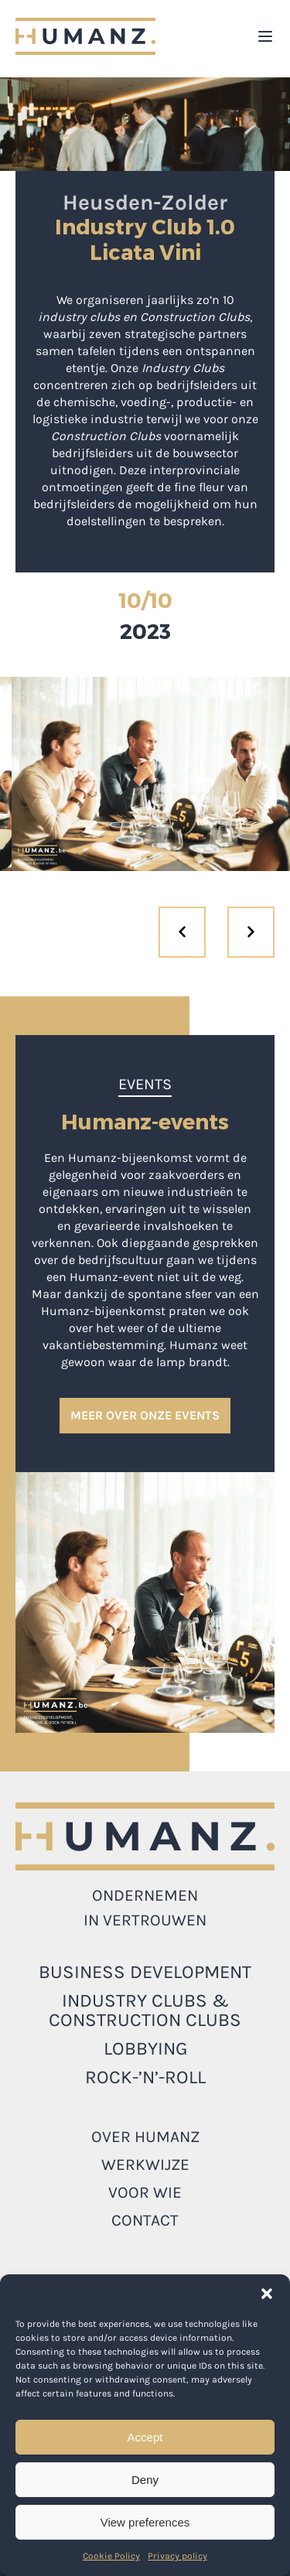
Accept (145, 2437)
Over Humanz (145, 2136)
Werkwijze (145, 2164)
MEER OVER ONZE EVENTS (145, 1415)
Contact (145, 2220)
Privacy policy (177, 2555)
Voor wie (145, 2192)
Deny (145, 2479)
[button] (267, 2293)
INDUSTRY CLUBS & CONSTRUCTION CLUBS (145, 2010)
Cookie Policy (111, 2555)
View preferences (145, 2522)
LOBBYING (145, 2048)
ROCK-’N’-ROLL (145, 2077)
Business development (145, 1972)
